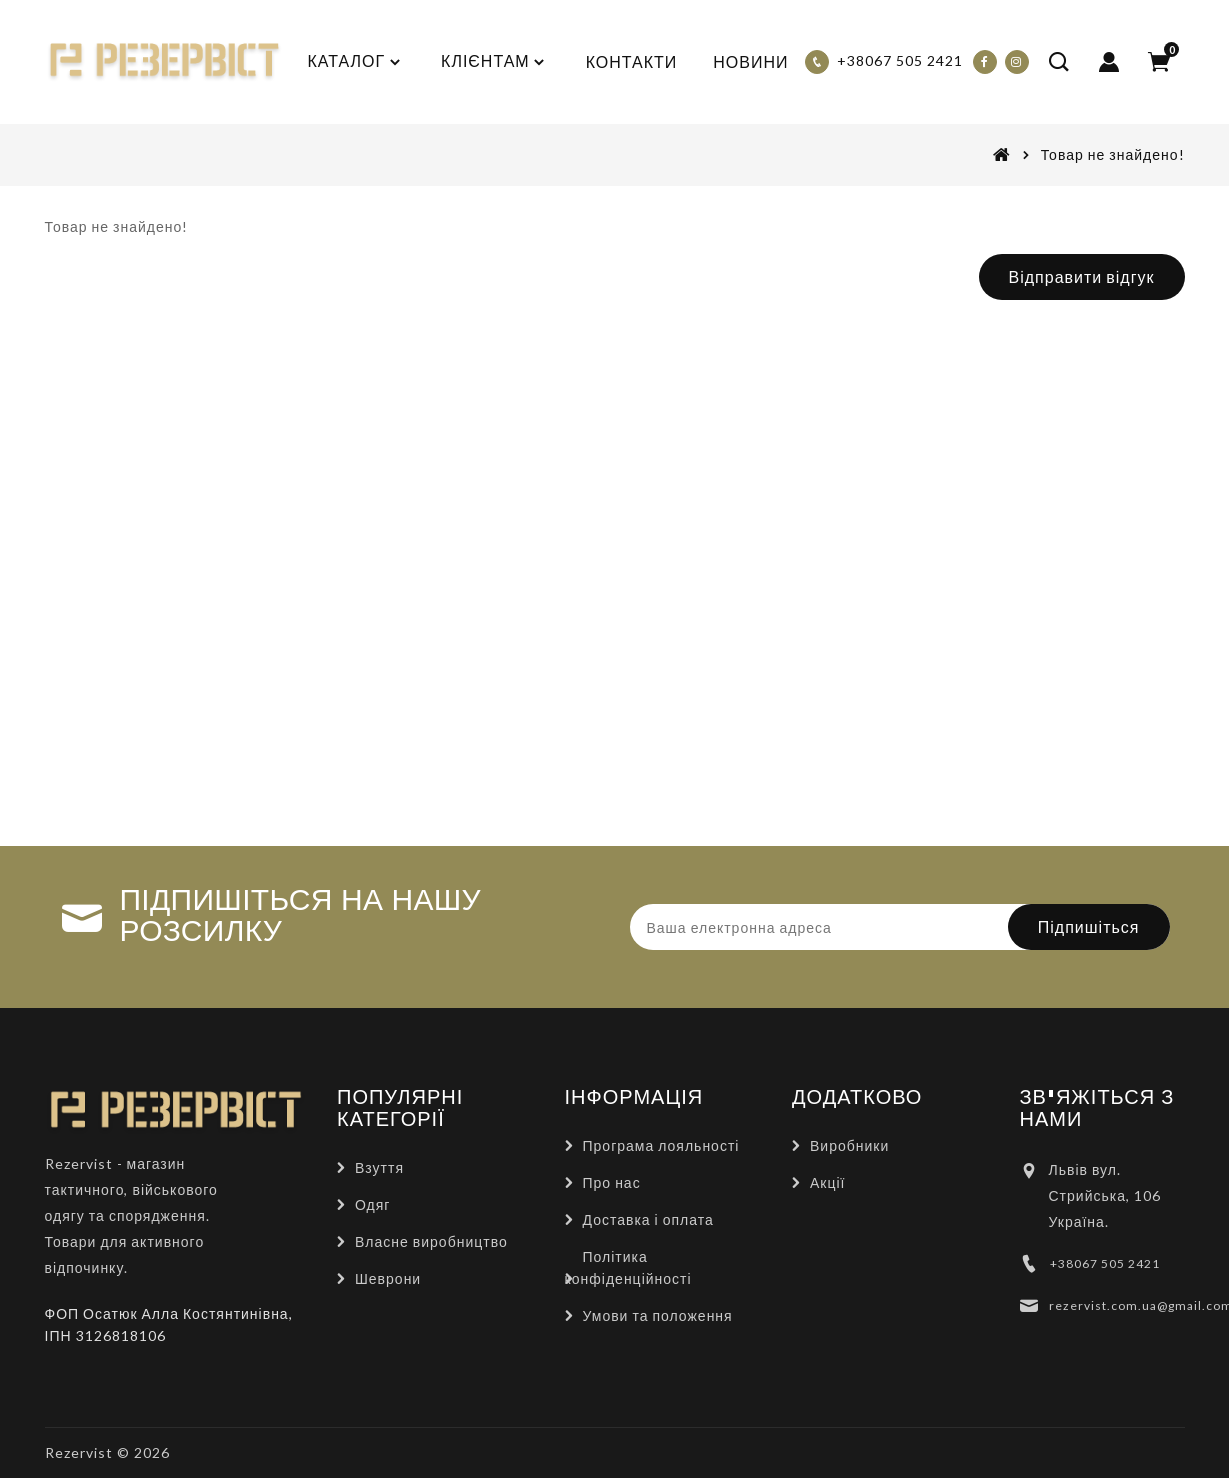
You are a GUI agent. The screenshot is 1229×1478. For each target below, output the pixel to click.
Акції (827, 1182)
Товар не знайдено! (1113, 154)
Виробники (849, 1145)
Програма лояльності (661, 1145)
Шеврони (388, 1278)
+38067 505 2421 (1105, 1263)
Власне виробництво (431, 1241)
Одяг (372, 1204)
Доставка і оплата (648, 1219)
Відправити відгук (1082, 276)
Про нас (612, 1182)
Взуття (379, 1167)
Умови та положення (658, 1315)
